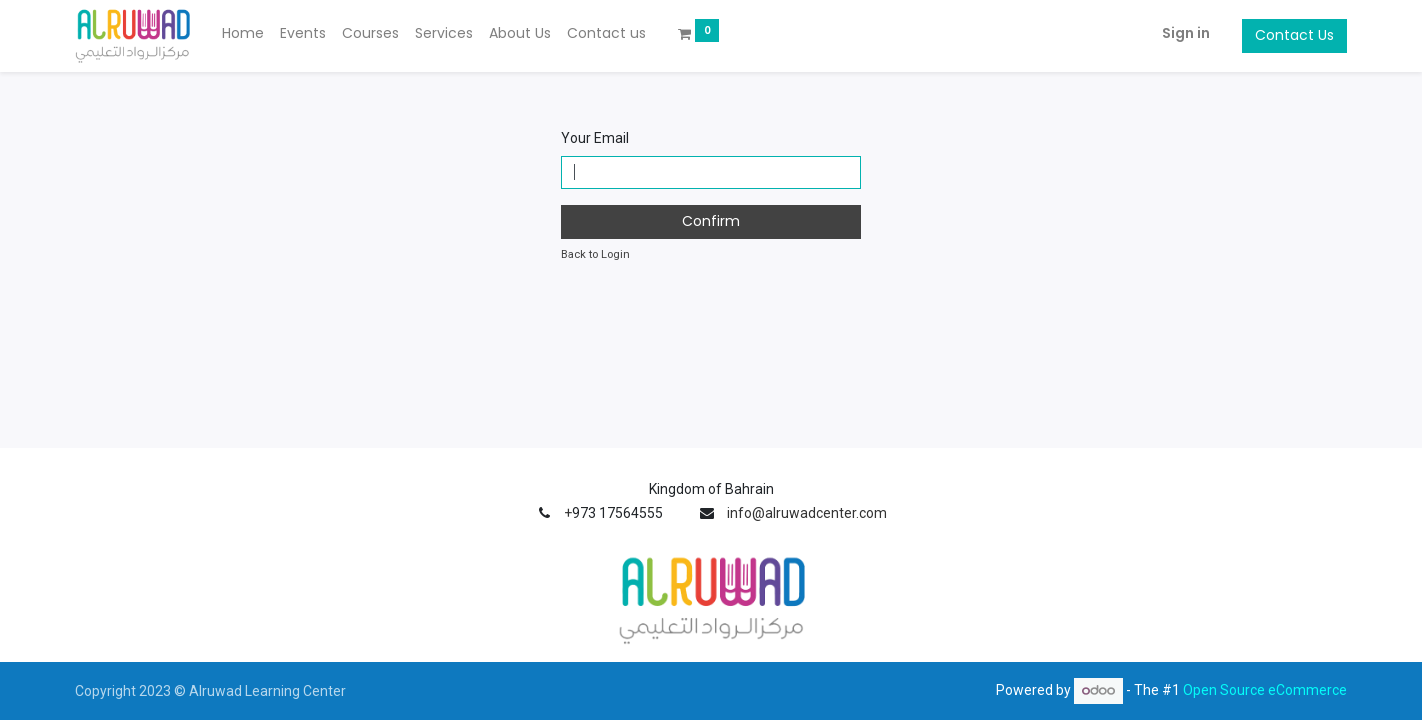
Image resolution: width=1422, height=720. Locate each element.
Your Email (595, 138)
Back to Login (595, 254)
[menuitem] (243, 34)
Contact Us (1294, 35)
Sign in (1186, 33)
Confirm (711, 221)
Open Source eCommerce (1265, 690)
